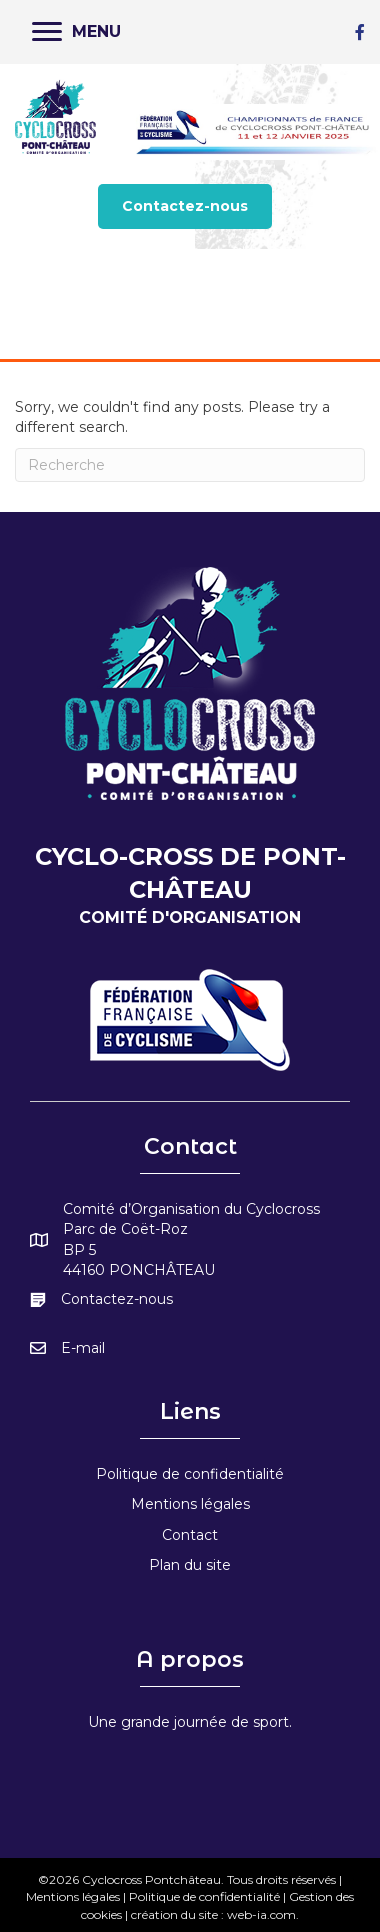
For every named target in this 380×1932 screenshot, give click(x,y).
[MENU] (76, 32)
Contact (190, 1535)
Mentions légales (190, 1504)
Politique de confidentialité (190, 1474)
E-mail (83, 1348)
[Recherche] (190, 465)
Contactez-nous (117, 1299)
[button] (185, 206)
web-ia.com (261, 1914)
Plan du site (190, 1565)
